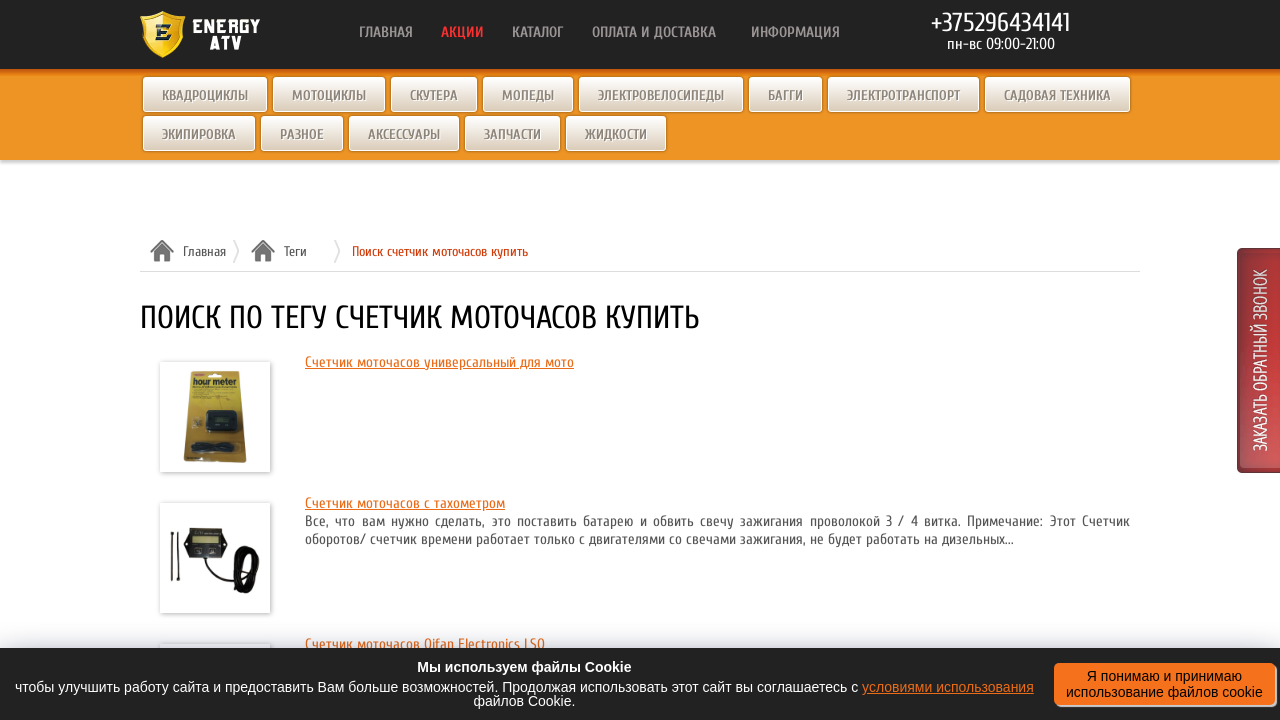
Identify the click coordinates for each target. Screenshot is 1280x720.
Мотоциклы (329, 95)
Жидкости (616, 134)
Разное (302, 134)
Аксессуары (404, 134)
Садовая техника (1057, 95)
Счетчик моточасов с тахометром (405, 503)
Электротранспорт (903, 95)
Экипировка (199, 134)
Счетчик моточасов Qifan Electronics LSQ (425, 644)
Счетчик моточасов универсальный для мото (439, 362)
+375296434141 (1000, 23)
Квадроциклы (205, 95)
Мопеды (528, 95)
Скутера (434, 95)
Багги (785, 95)
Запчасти (512, 134)
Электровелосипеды (661, 95)
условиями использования (948, 687)
